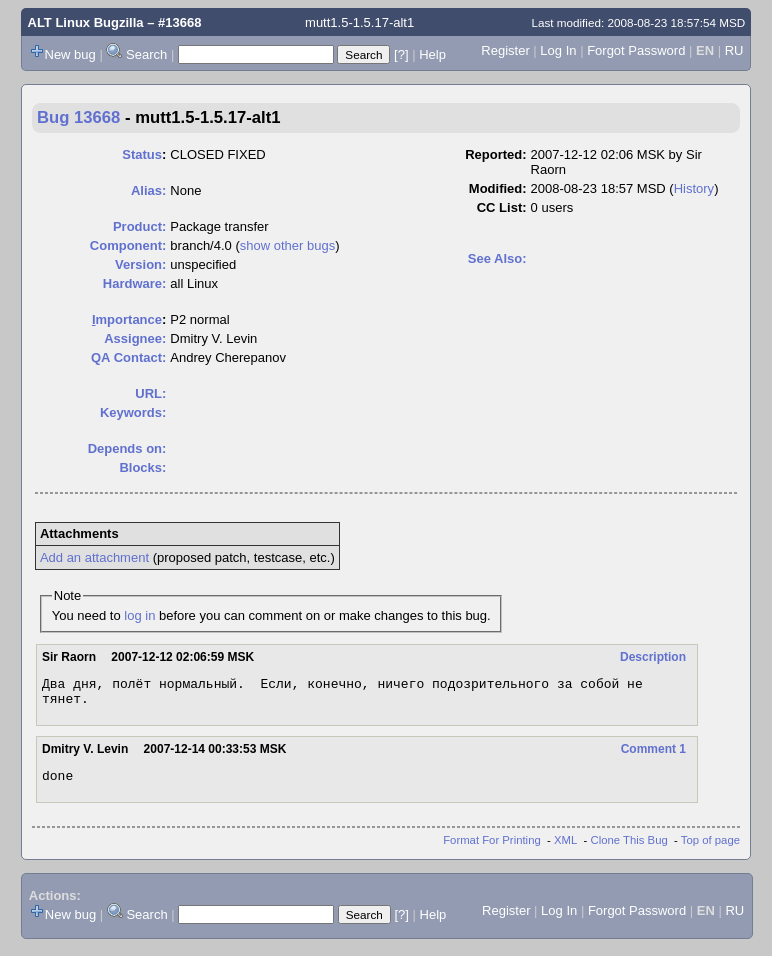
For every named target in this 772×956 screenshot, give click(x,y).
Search (146, 54)
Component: (128, 245)
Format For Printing (492, 849)
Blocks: (142, 467)
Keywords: (133, 412)
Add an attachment (94, 557)
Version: (140, 264)
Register (505, 50)
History (694, 188)
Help (432, 54)
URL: (150, 393)
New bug (70, 54)
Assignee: (135, 338)
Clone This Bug (629, 849)
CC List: (502, 207)
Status (142, 154)
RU (734, 50)
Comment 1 (653, 755)
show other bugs (287, 245)
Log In (558, 50)
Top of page (710, 849)
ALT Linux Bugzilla (86, 22)
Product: (139, 226)
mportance (127, 319)
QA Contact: (128, 357)
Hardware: (135, 283)
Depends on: (127, 448)
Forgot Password (636, 50)
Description (653, 657)
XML (565, 849)
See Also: (497, 258)
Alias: (148, 190)
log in (139, 615)
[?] (401, 54)
